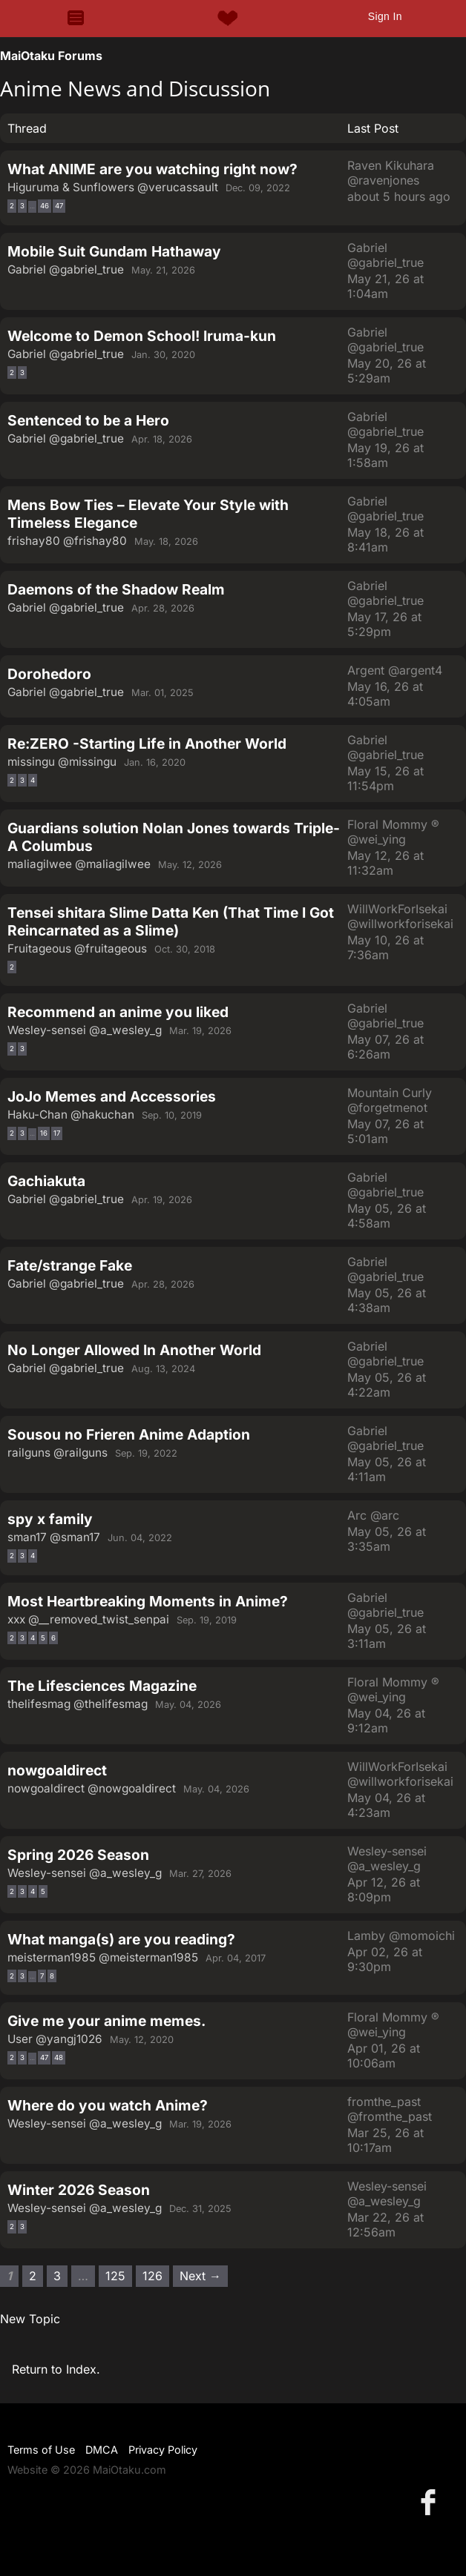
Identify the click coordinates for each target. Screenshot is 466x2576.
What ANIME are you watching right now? (152, 169)
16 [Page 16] (43, 1133)
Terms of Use (41, 2449)
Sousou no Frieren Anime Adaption (128, 1434)
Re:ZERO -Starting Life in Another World (146, 743)
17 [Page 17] (56, 1133)
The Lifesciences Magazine (102, 1686)
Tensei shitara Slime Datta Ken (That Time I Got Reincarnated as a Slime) (170, 921)
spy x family (50, 1519)
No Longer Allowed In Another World (134, 1350)
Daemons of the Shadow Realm (116, 589)
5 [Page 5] (43, 1638)
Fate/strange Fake (69, 1265)
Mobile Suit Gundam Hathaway (114, 251)
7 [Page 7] (42, 1976)
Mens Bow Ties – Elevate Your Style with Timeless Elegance (148, 514)
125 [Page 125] (115, 2275)
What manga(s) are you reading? (121, 1939)
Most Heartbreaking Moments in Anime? (147, 1601)
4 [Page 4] (32, 780)
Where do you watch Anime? (107, 2105)
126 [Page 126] (152, 2275)
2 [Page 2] (12, 206)
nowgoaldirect (57, 1770)
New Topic (30, 2318)
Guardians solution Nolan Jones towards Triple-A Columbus (173, 837)
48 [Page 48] (58, 2057)
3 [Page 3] (22, 206)
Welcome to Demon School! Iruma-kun (141, 336)
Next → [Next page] (200, 2275)
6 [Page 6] (53, 1638)
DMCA (101, 2449)
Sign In (385, 16)
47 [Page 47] (59, 206)
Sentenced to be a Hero (88, 420)
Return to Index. (56, 2369)
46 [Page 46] (44, 206)
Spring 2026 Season (78, 1855)
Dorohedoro (49, 674)
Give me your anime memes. (106, 2021)
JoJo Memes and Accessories (111, 1096)
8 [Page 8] (52, 1976)
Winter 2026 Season (78, 2190)
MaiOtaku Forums (51, 55)
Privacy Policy (162, 2449)
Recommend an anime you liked (118, 1012)
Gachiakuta (46, 1181)
